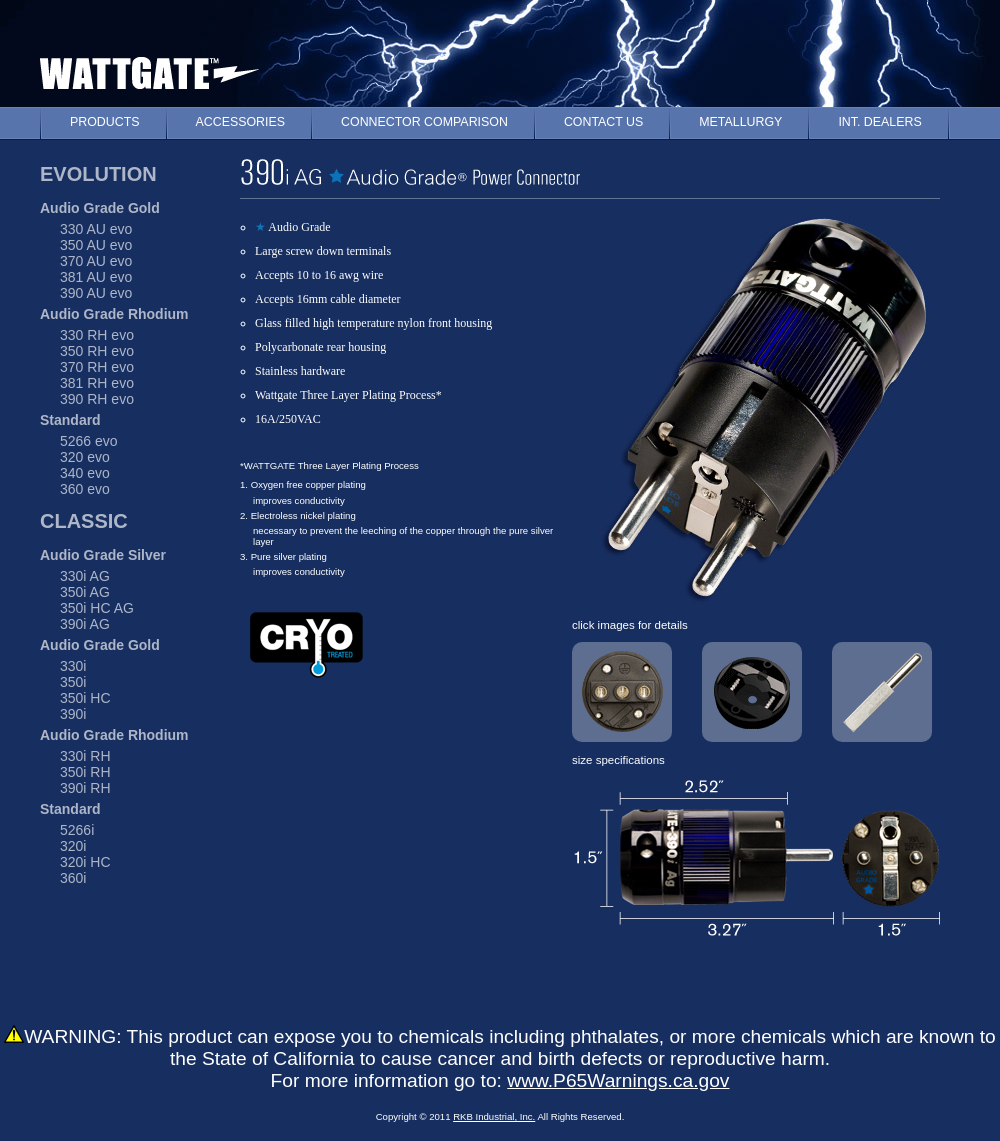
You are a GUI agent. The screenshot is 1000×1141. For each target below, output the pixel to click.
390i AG (85, 624)
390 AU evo (96, 293)
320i (73, 846)
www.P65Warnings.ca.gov (618, 1080)
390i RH (85, 788)
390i (73, 714)
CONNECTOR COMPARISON (424, 122)
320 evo (85, 457)
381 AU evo (96, 277)
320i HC (85, 862)
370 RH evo (97, 367)
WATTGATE (149, 68)
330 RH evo (97, 335)
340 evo (85, 473)
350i (73, 682)
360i (73, 878)
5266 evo (89, 441)
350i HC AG (97, 608)
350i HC (85, 698)
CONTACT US (603, 122)
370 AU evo (96, 261)
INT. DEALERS (879, 122)
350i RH (85, 772)
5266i (77, 830)
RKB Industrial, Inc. (494, 1116)
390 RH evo (97, 399)
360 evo (85, 489)
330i (73, 666)
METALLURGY (740, 122)
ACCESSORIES (241, 122)
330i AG (85, 576)
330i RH (85, 756)
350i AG (85, 592)
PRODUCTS (105, 122)
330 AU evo (96, 229)
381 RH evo (97, 383)
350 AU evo (96, 245)
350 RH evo (97, 351)
